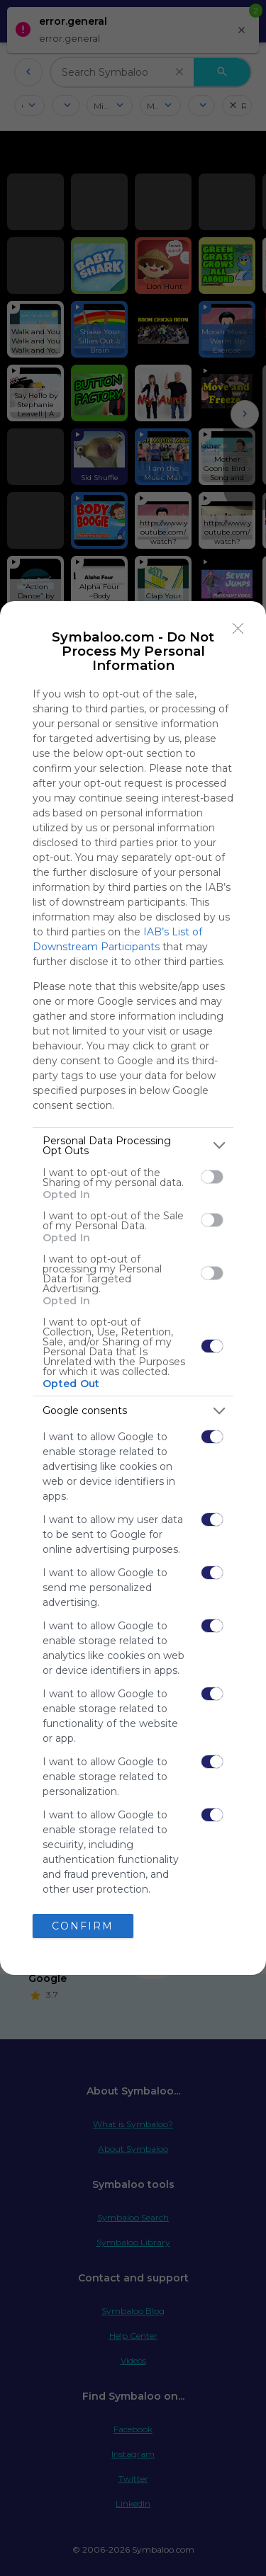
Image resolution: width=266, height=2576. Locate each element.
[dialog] (133, 1288)
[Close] (238, 628)
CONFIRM (82, 1926)
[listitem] (133, 1145)
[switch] (212, 1177)
